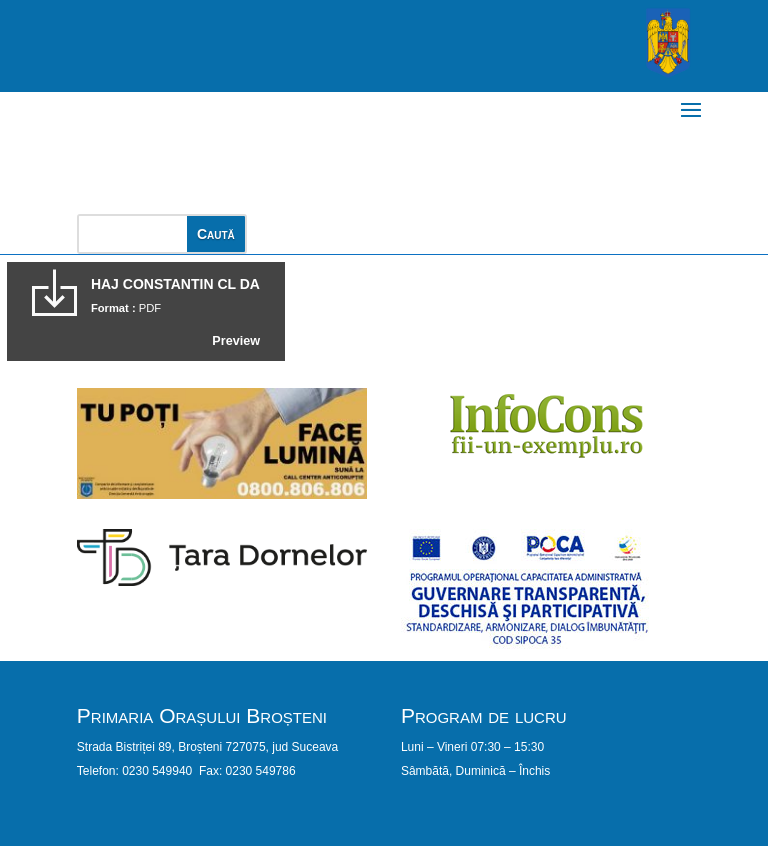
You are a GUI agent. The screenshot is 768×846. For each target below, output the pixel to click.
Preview (236, 341)
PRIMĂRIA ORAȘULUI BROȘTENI (298, 142)
